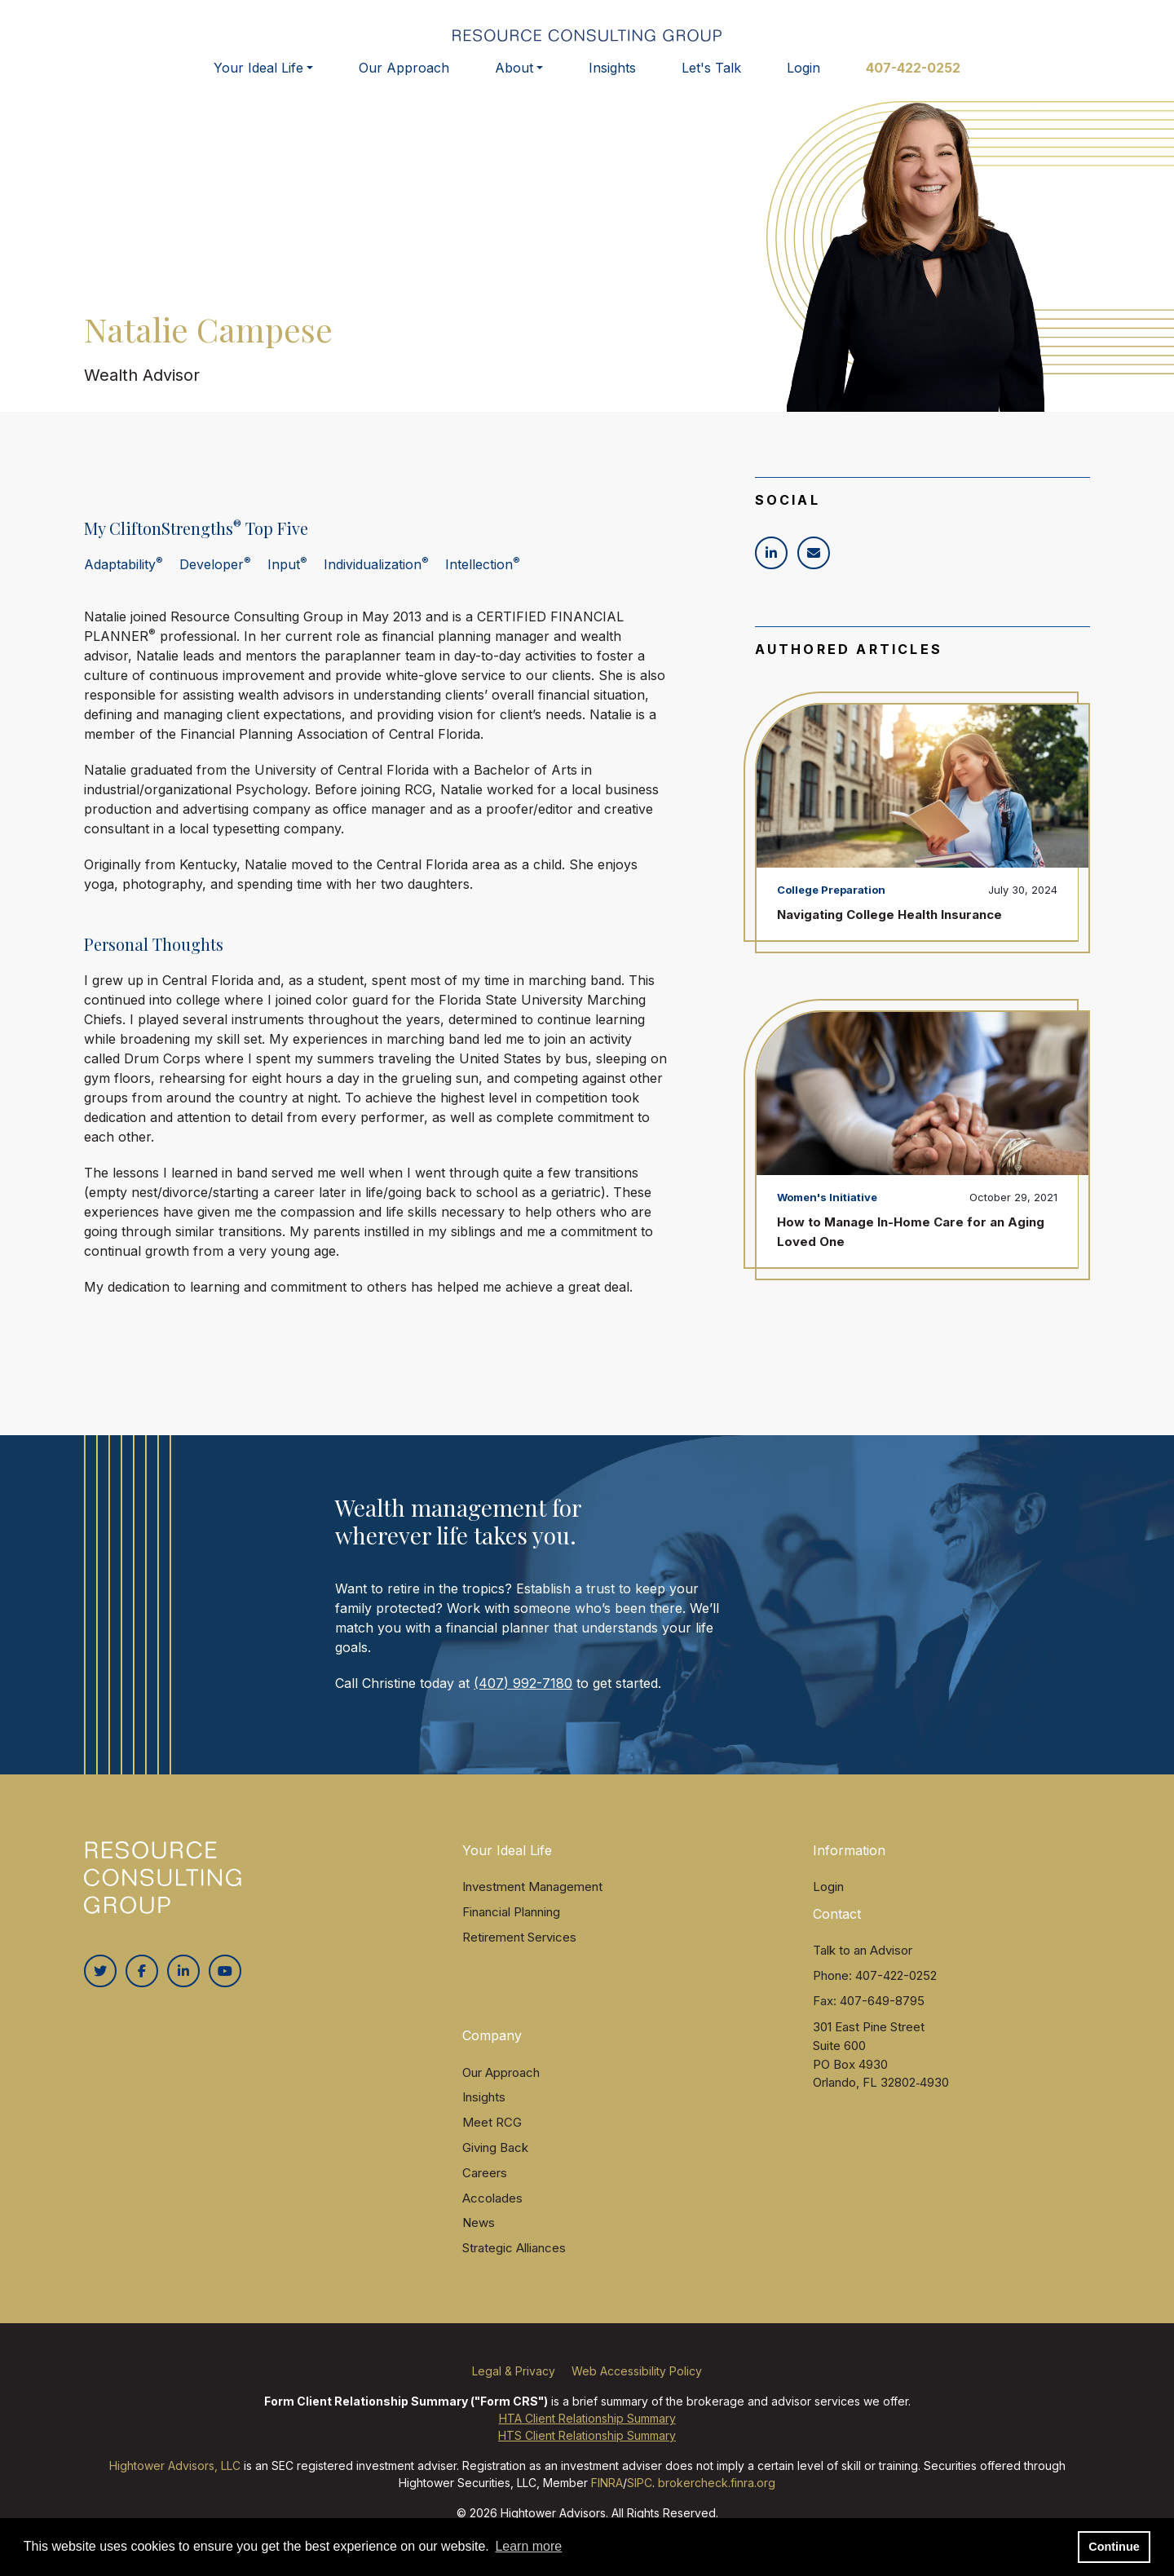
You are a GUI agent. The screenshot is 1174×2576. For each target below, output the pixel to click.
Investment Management (532, 1903)
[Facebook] (142, 1988)
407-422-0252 (913, 80)
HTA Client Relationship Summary (587, 2435)
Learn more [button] (528, 2546)
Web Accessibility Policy (637, 2388)
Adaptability (123, 581)
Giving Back (495, 2164)
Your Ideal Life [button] (258, 80)
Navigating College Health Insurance (889, 931)
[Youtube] (225, 1988)
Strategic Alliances (514, 2265)
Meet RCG (492, 2139)
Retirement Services (519, 1953)
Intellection (482, 581)
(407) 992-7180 (523, 1699)
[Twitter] (100, 1988)
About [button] (514, 80)
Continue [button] (1113, 2546)
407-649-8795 (882, 2017)
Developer (215, 581)
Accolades (492, 2214)
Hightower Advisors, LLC (175, 2483)
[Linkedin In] (183, 1988)
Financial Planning (511, 1929)
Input (287, 581)
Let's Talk (711, 80)
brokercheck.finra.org (716, 2500)
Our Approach (404, 80)
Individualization (376, 581)
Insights (612, 80)
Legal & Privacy (513, 2388)
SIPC (639, 2500)
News (478, 2239)
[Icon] (771, 570)
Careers (484, 2190)
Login (803, 80)
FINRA (607, 2500)
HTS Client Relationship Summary (587, 2452)
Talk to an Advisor (862, 1967)
